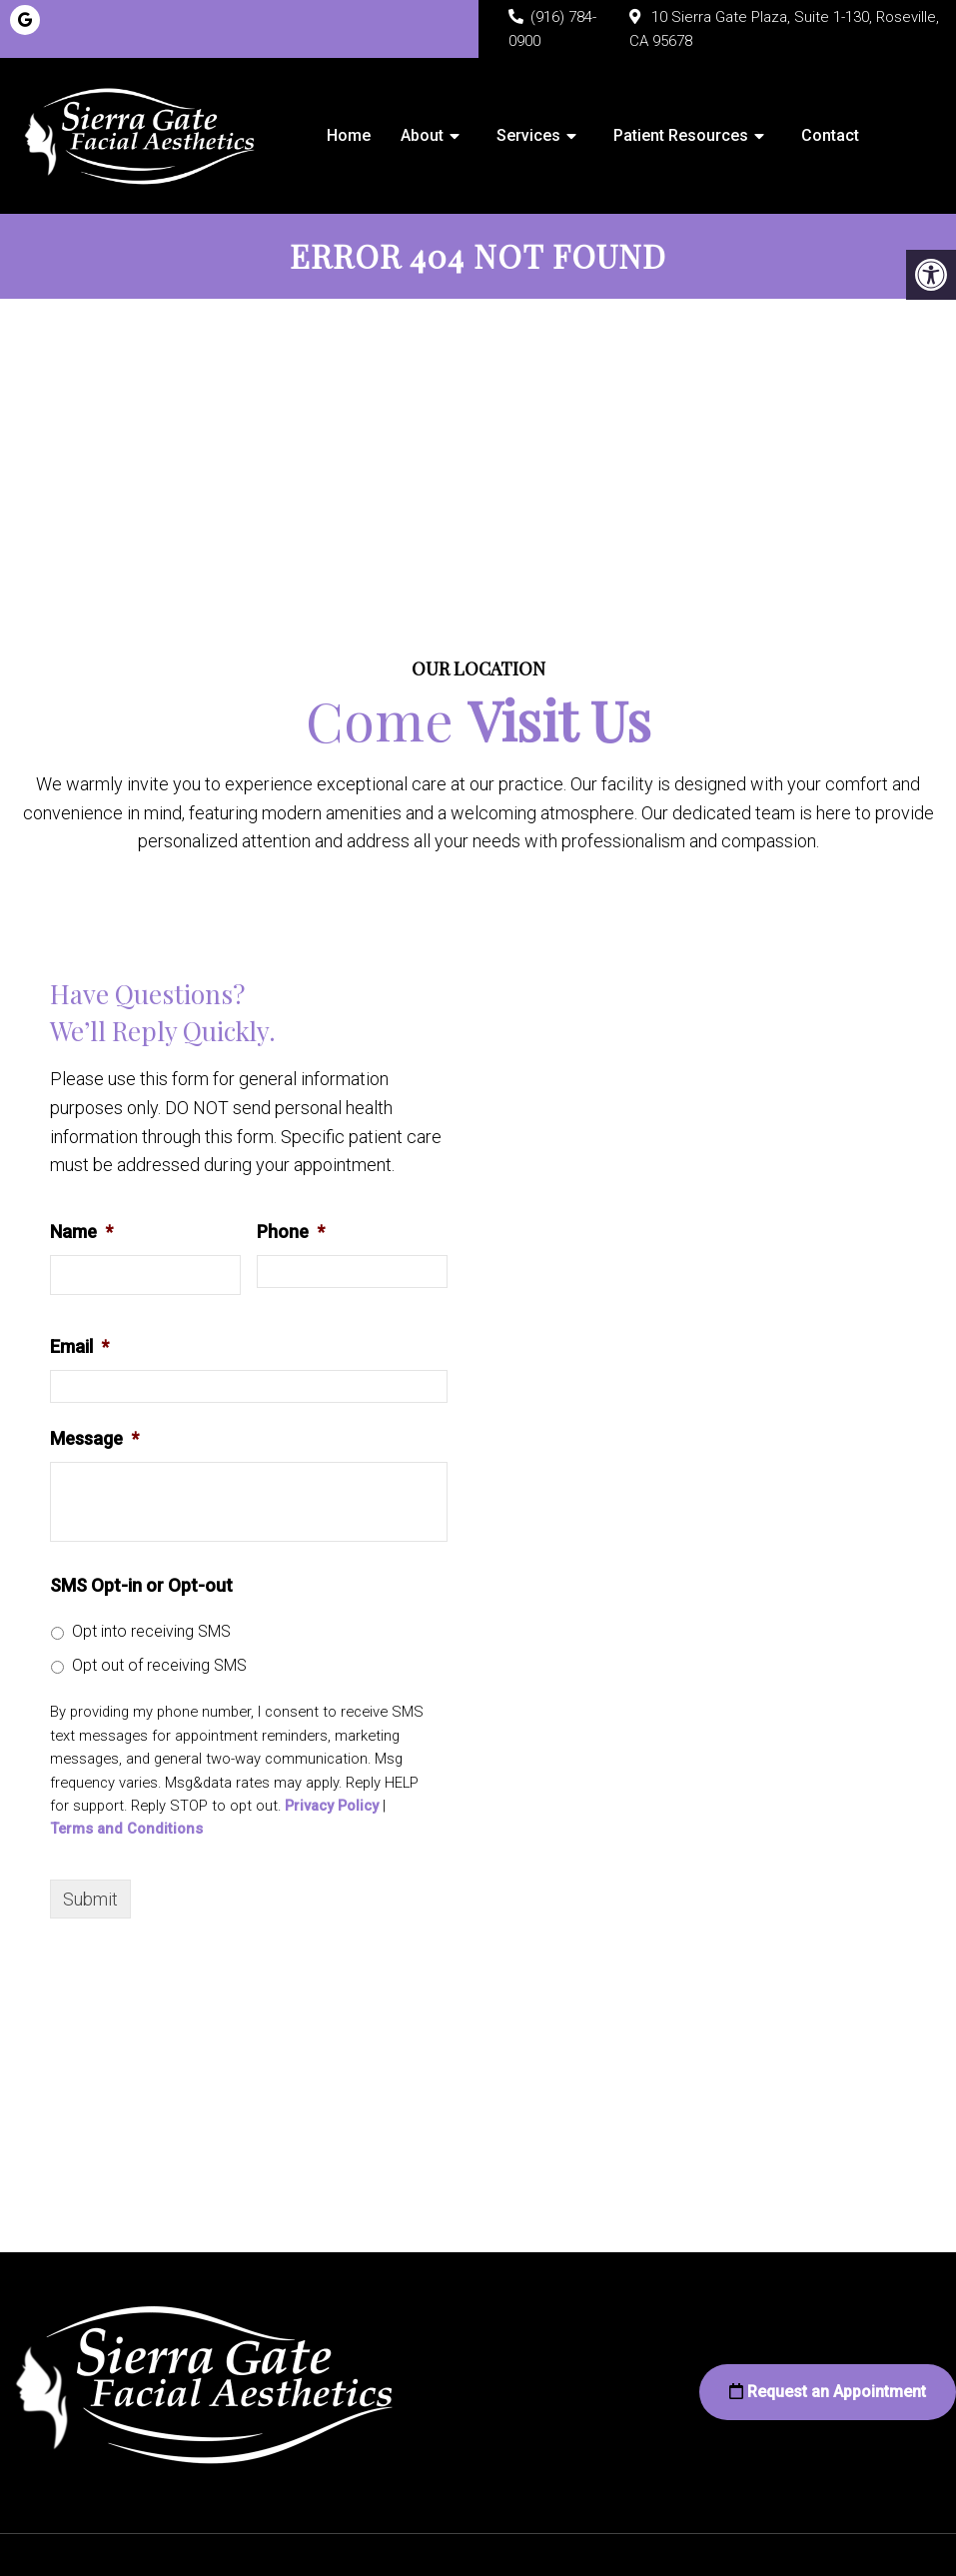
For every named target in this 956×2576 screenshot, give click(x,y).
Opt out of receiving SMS (159, 1665)
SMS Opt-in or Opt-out (141, 1585)
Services (528, 135)
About (422, 135)
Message (94, 1438)
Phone (291, 1231)
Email (79, 1346)
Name (81, 1231)
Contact (830, 135)
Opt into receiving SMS (151, 1631)
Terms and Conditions (126, 1829)
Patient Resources (680, 135)
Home (349, 135)
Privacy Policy (332, 1806)
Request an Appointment (827, 2391)
